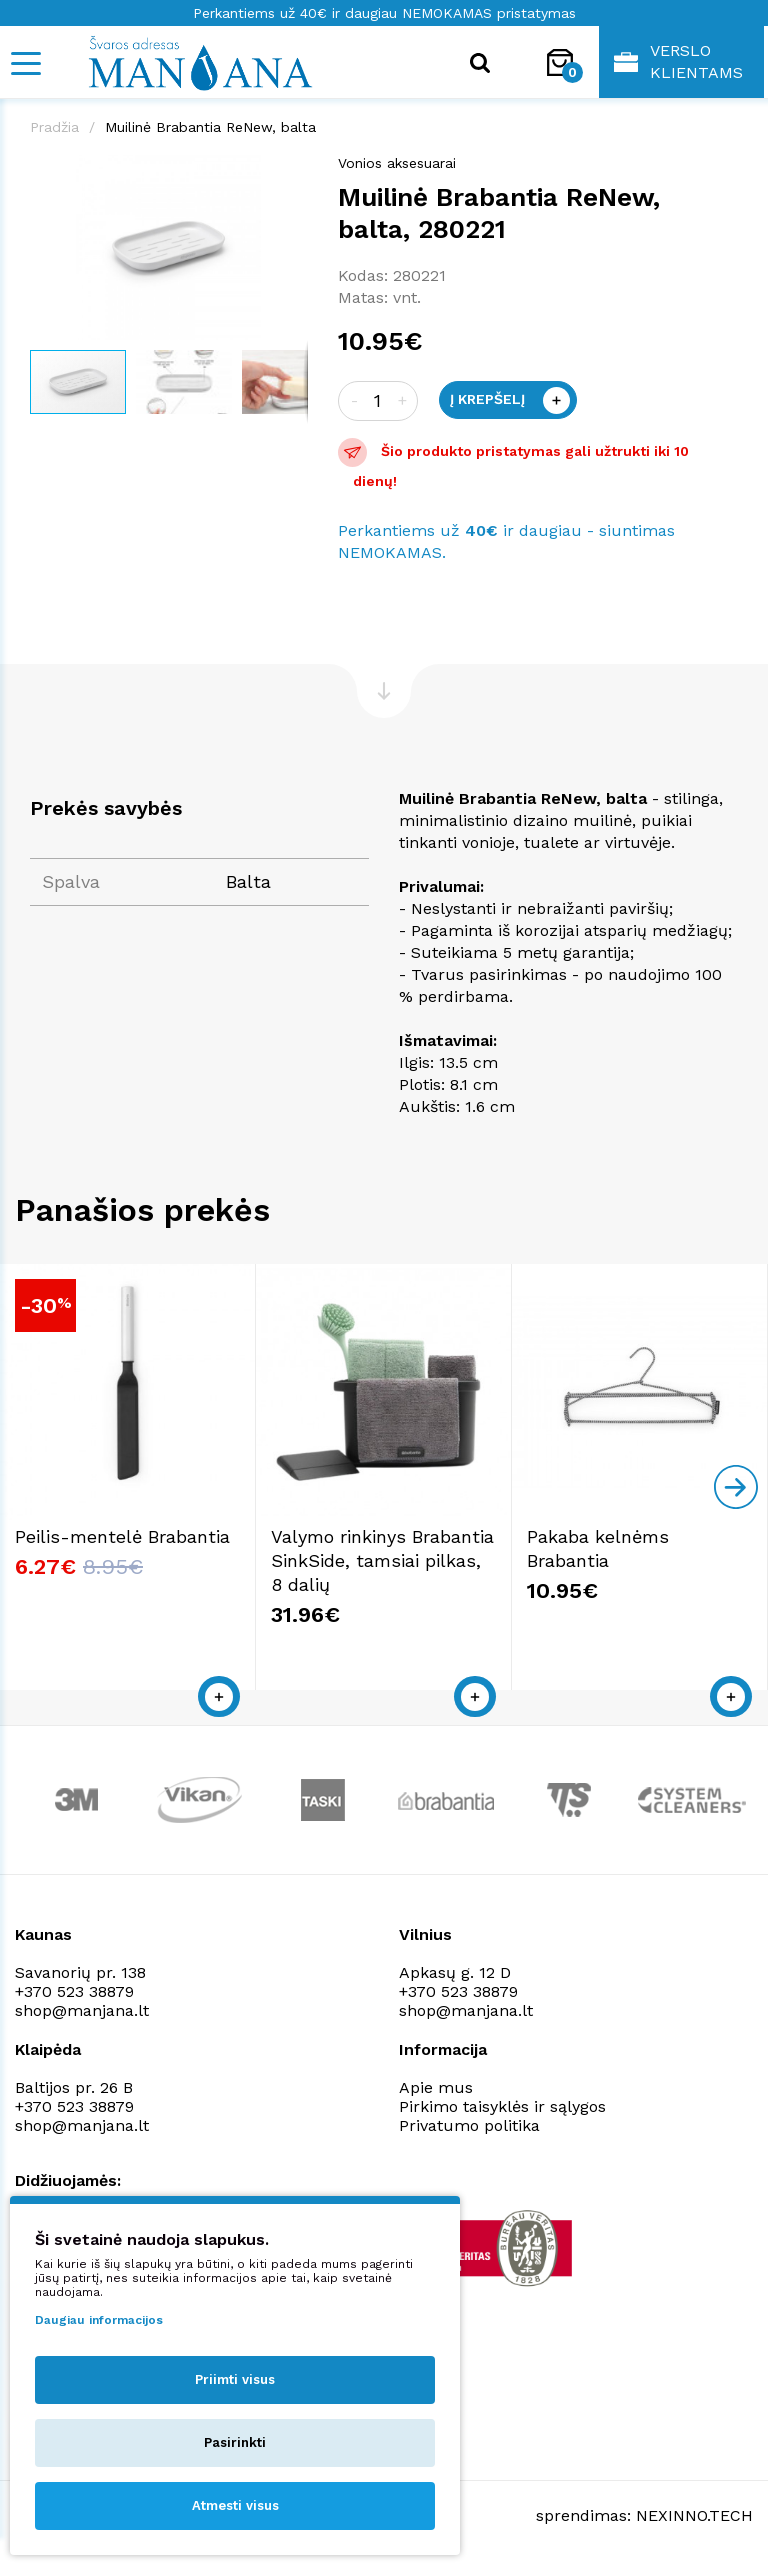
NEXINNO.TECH (694, 2515)
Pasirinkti (235, 2442)
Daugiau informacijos (99, 2320)
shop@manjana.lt (82, 2010)
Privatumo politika (469, 2125)
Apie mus (436, 2087)
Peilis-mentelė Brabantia (122, 1536)
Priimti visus (235, 2379)
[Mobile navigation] (25, 63)
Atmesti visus (235, 2505)
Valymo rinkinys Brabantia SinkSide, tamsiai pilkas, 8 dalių (382, 1560)
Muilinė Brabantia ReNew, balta (210, 127)
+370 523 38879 (74, 1991)
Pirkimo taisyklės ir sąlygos (502, 2106)
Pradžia (54, 127)
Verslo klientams (678, 61)
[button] (290, 173)
